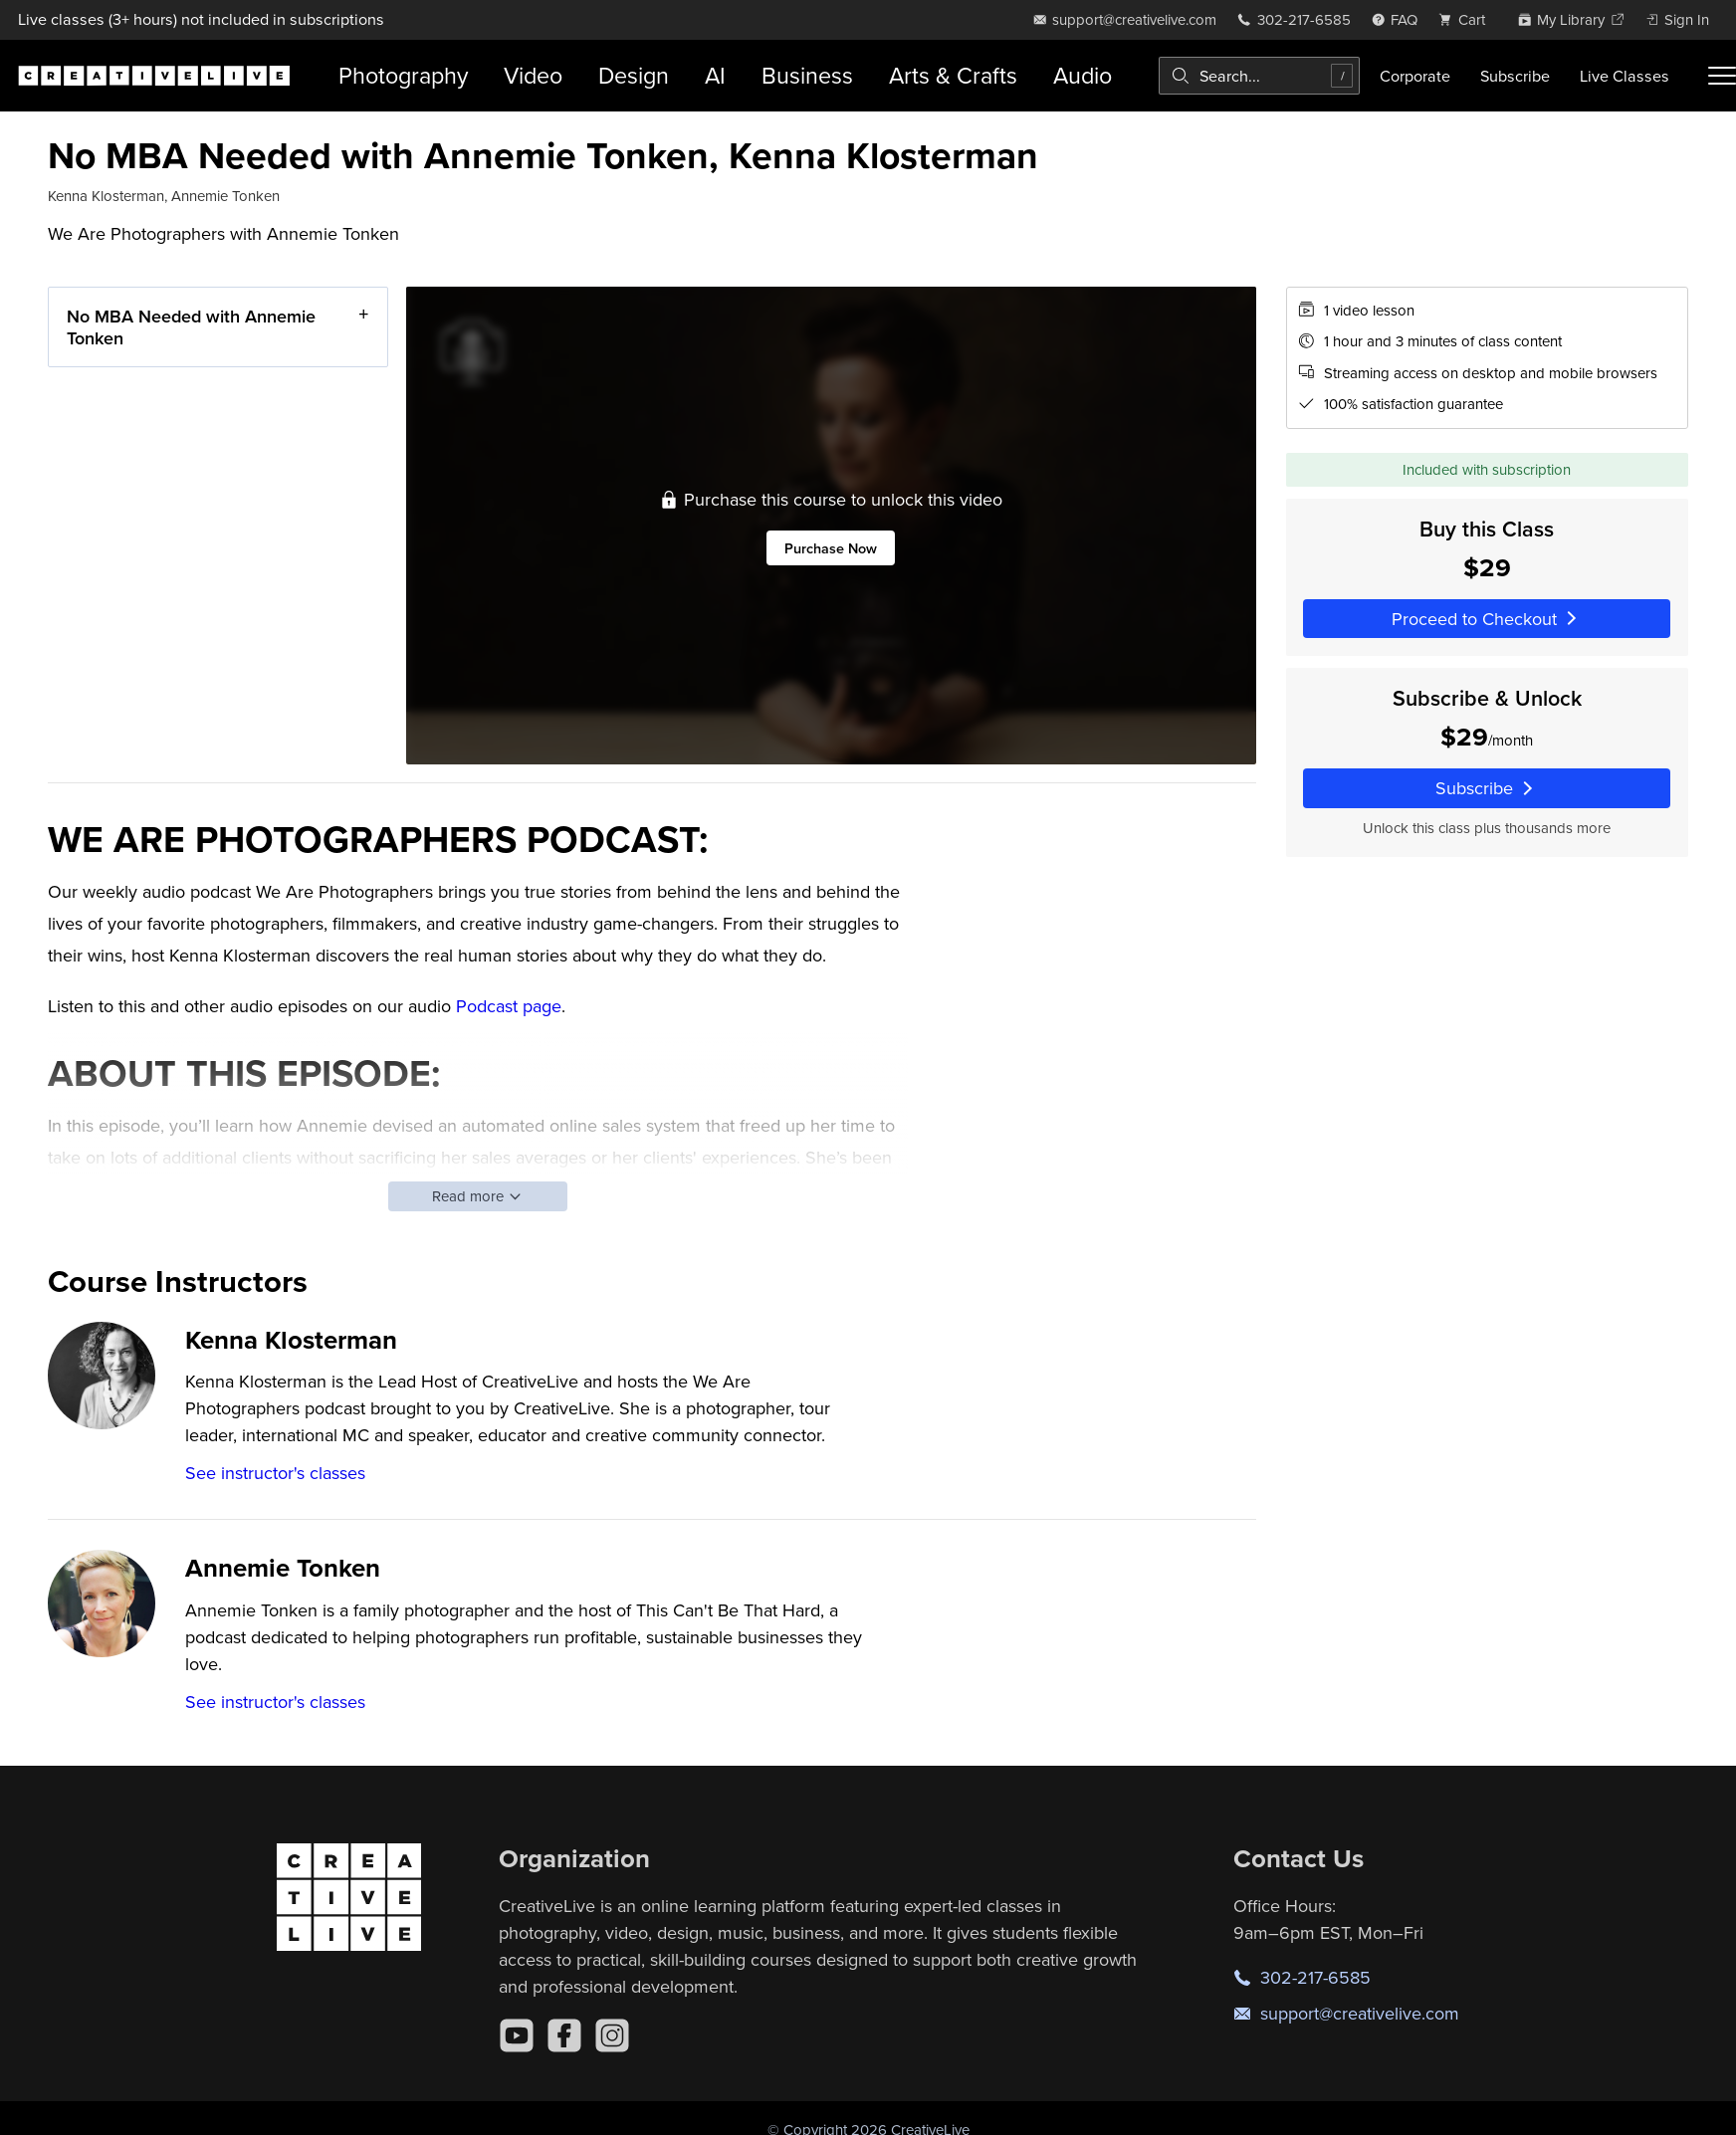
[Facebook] (564, 2035)
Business (807, 75)
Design (633, 75)
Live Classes (1624, 76)
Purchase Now (830, 547)
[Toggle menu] (1722, 76)
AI (715, 75)
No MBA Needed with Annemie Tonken (191, 327)
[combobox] (1259, 76)
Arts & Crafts (953, 75)
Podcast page (508, 1005)
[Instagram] (612, 2035)
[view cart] (1467, 19)
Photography (403, 75)
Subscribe (1515, 76)
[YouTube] (517, 2035)
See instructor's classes (275, 1472)
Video (533, 75)
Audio (1082, 75)
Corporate (1415, 76)
